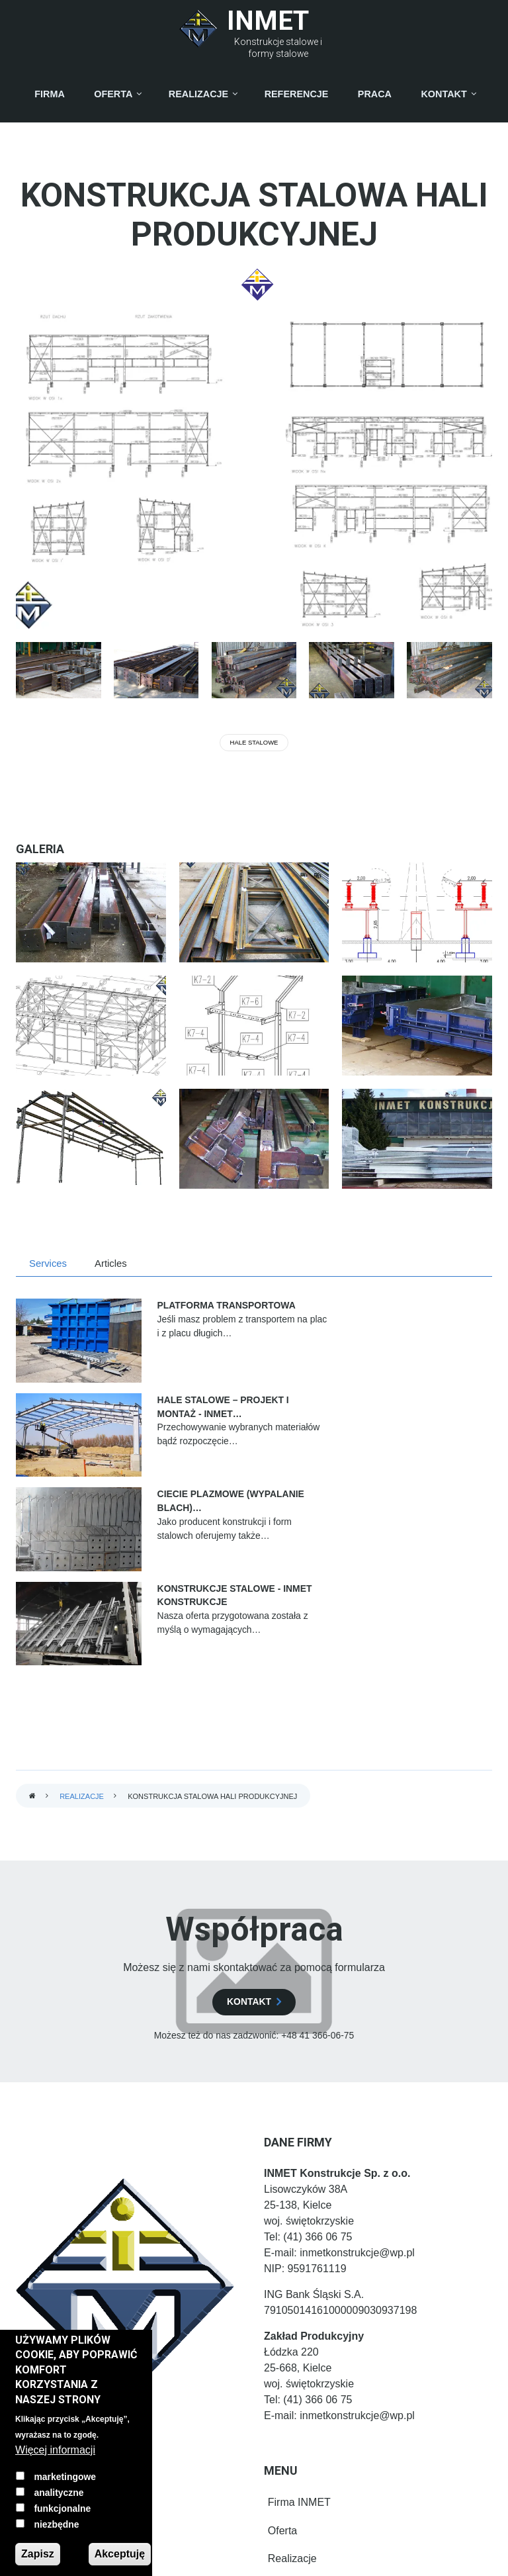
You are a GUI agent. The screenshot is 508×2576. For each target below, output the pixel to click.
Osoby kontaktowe (307, 2414)
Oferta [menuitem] (113, 94)
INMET (268, 20)
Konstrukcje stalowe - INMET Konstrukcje (427, 1406)
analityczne (58, 2492)
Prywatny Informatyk (254, 2559)
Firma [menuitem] (49, 94)
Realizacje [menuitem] (198, 94)
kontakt (249, 1797)
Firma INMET (295, 2298)
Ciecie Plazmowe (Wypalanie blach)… (174, 1406)
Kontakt (282, 2385)
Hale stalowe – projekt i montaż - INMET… (413, 1319)
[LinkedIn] (49, 2325)
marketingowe (65, 2476)
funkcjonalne (62, 2508)
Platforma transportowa (162, 1312)
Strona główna (32, 1592)
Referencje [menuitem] (297, 94)
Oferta (278, 2327)
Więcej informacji (55, 2450)
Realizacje (82, 1592)
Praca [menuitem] (375, 94)
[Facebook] (52, 2298)
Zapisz (37, 2553)
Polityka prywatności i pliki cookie (342, 2444)
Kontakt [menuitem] (443, 94)
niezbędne (56, 2524)
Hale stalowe (254, 742)
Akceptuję (120, 2553)
